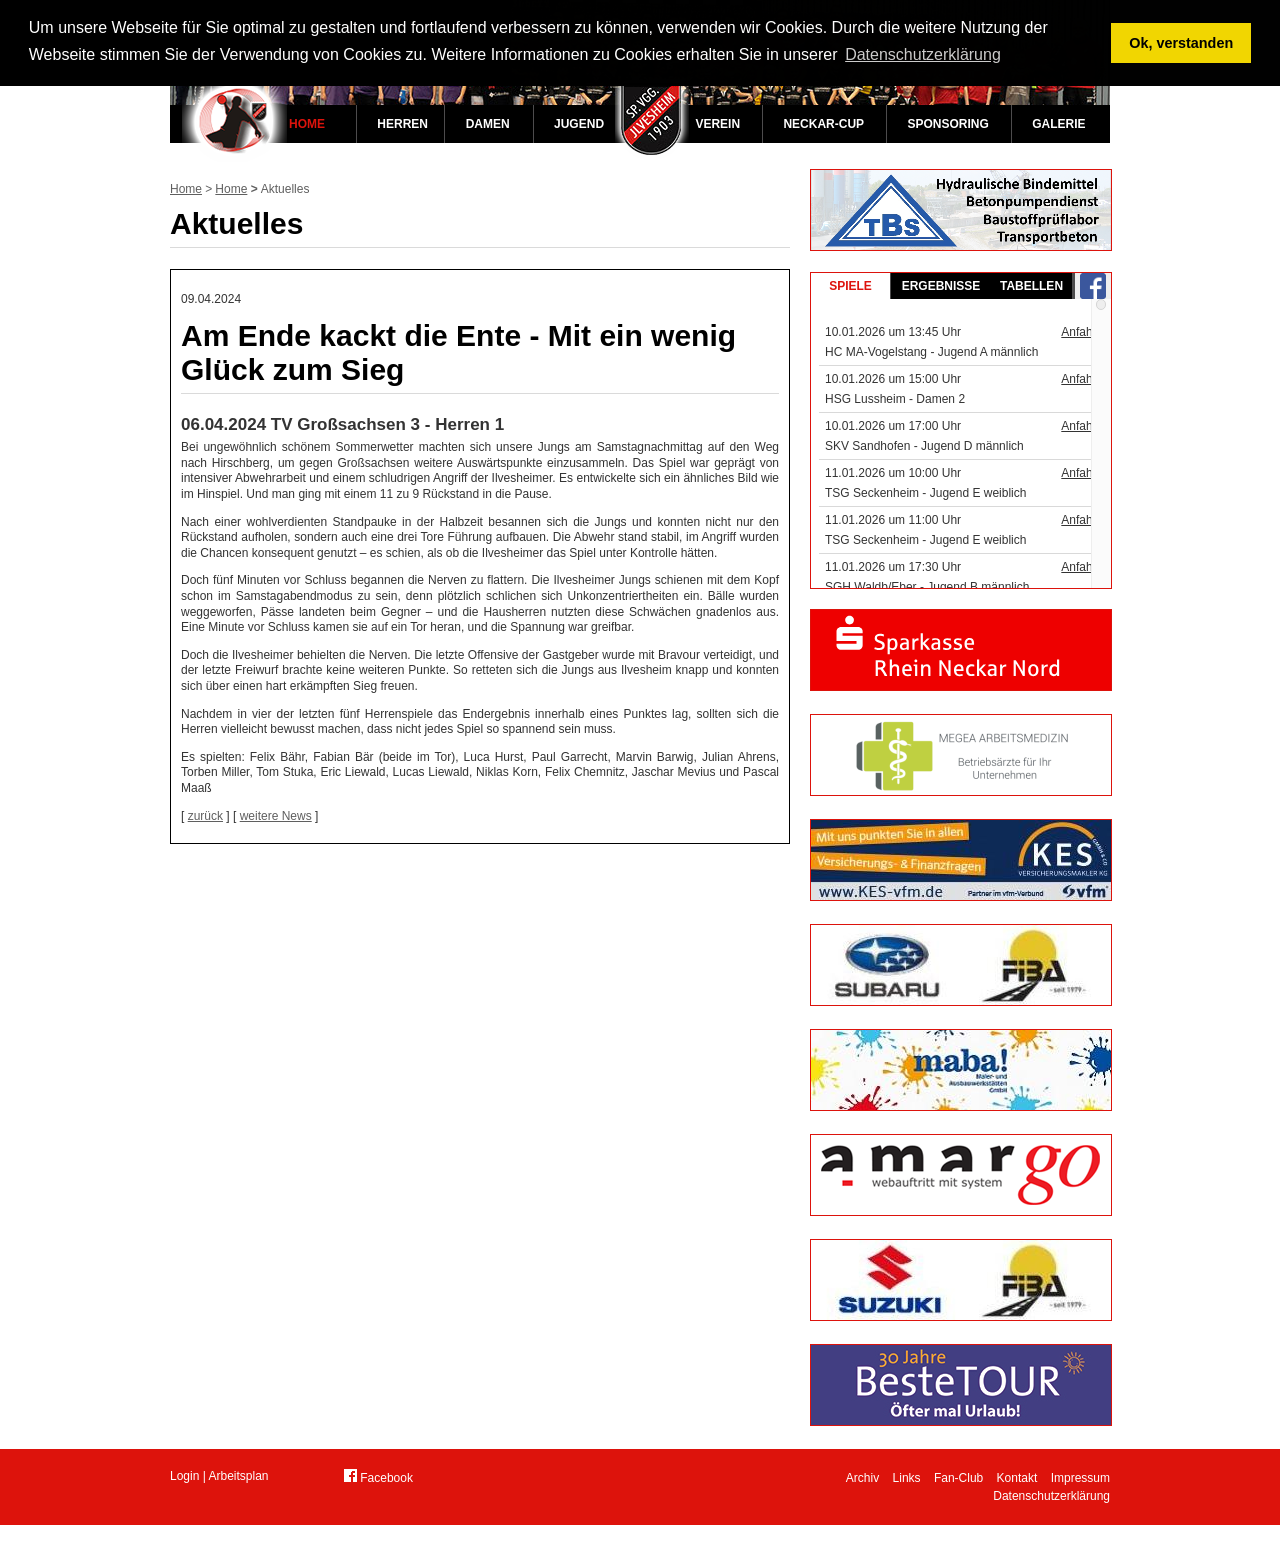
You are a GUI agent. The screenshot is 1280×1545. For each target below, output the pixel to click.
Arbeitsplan (239, 1476)
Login (184, 1476)
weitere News (276, 816)
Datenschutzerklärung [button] (923, 54)
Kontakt (1017, 1478)
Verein (717, 124)
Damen (488, 124)
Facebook (378, 1477)
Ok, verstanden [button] (1181, 43)
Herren (402, 124)
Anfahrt (1080, 332)
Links (907, 1478)
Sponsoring (947, 124)
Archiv (862, 1478)
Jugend (579, 124)
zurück (205, 816)
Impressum (1080, 1478)
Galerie (1058, 124)
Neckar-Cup (823, 124)
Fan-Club (958, 1478)
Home (307, 124)
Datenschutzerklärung (1051, 1496)
